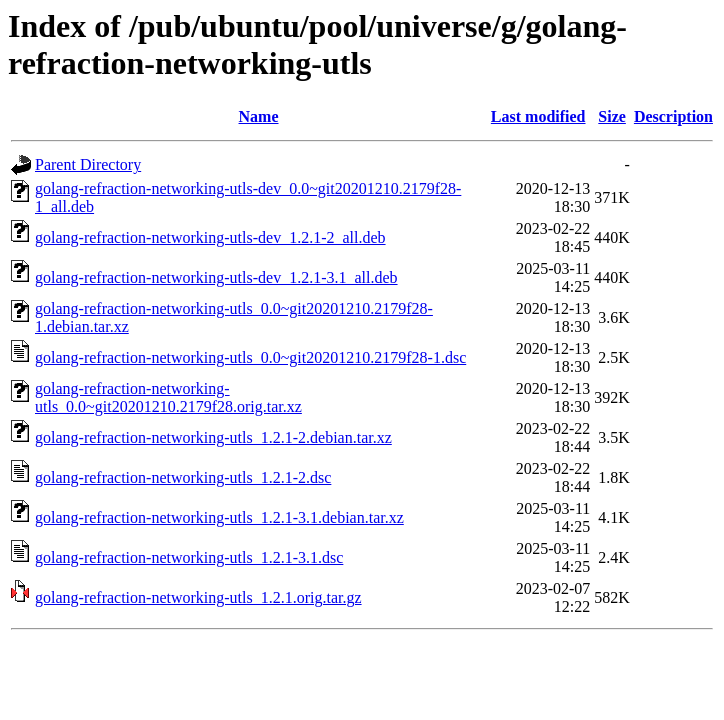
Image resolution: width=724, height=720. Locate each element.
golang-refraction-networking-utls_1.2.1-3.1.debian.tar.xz (219, 517)
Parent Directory (88, 164)
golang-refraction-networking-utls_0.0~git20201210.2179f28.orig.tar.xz (168, 397)
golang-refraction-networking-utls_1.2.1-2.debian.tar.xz (213, 437)
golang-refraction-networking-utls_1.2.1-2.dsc (183, 477)
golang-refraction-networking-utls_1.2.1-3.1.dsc (189, 557)
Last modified (538, 116)
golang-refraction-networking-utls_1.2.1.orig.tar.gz (198, 597)
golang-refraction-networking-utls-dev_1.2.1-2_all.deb (210, 237)
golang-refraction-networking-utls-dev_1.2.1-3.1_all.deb (216, 277)
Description (673, 116)
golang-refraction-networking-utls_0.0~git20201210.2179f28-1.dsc (250, 357)
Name (259, 116)
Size (612, 116)
